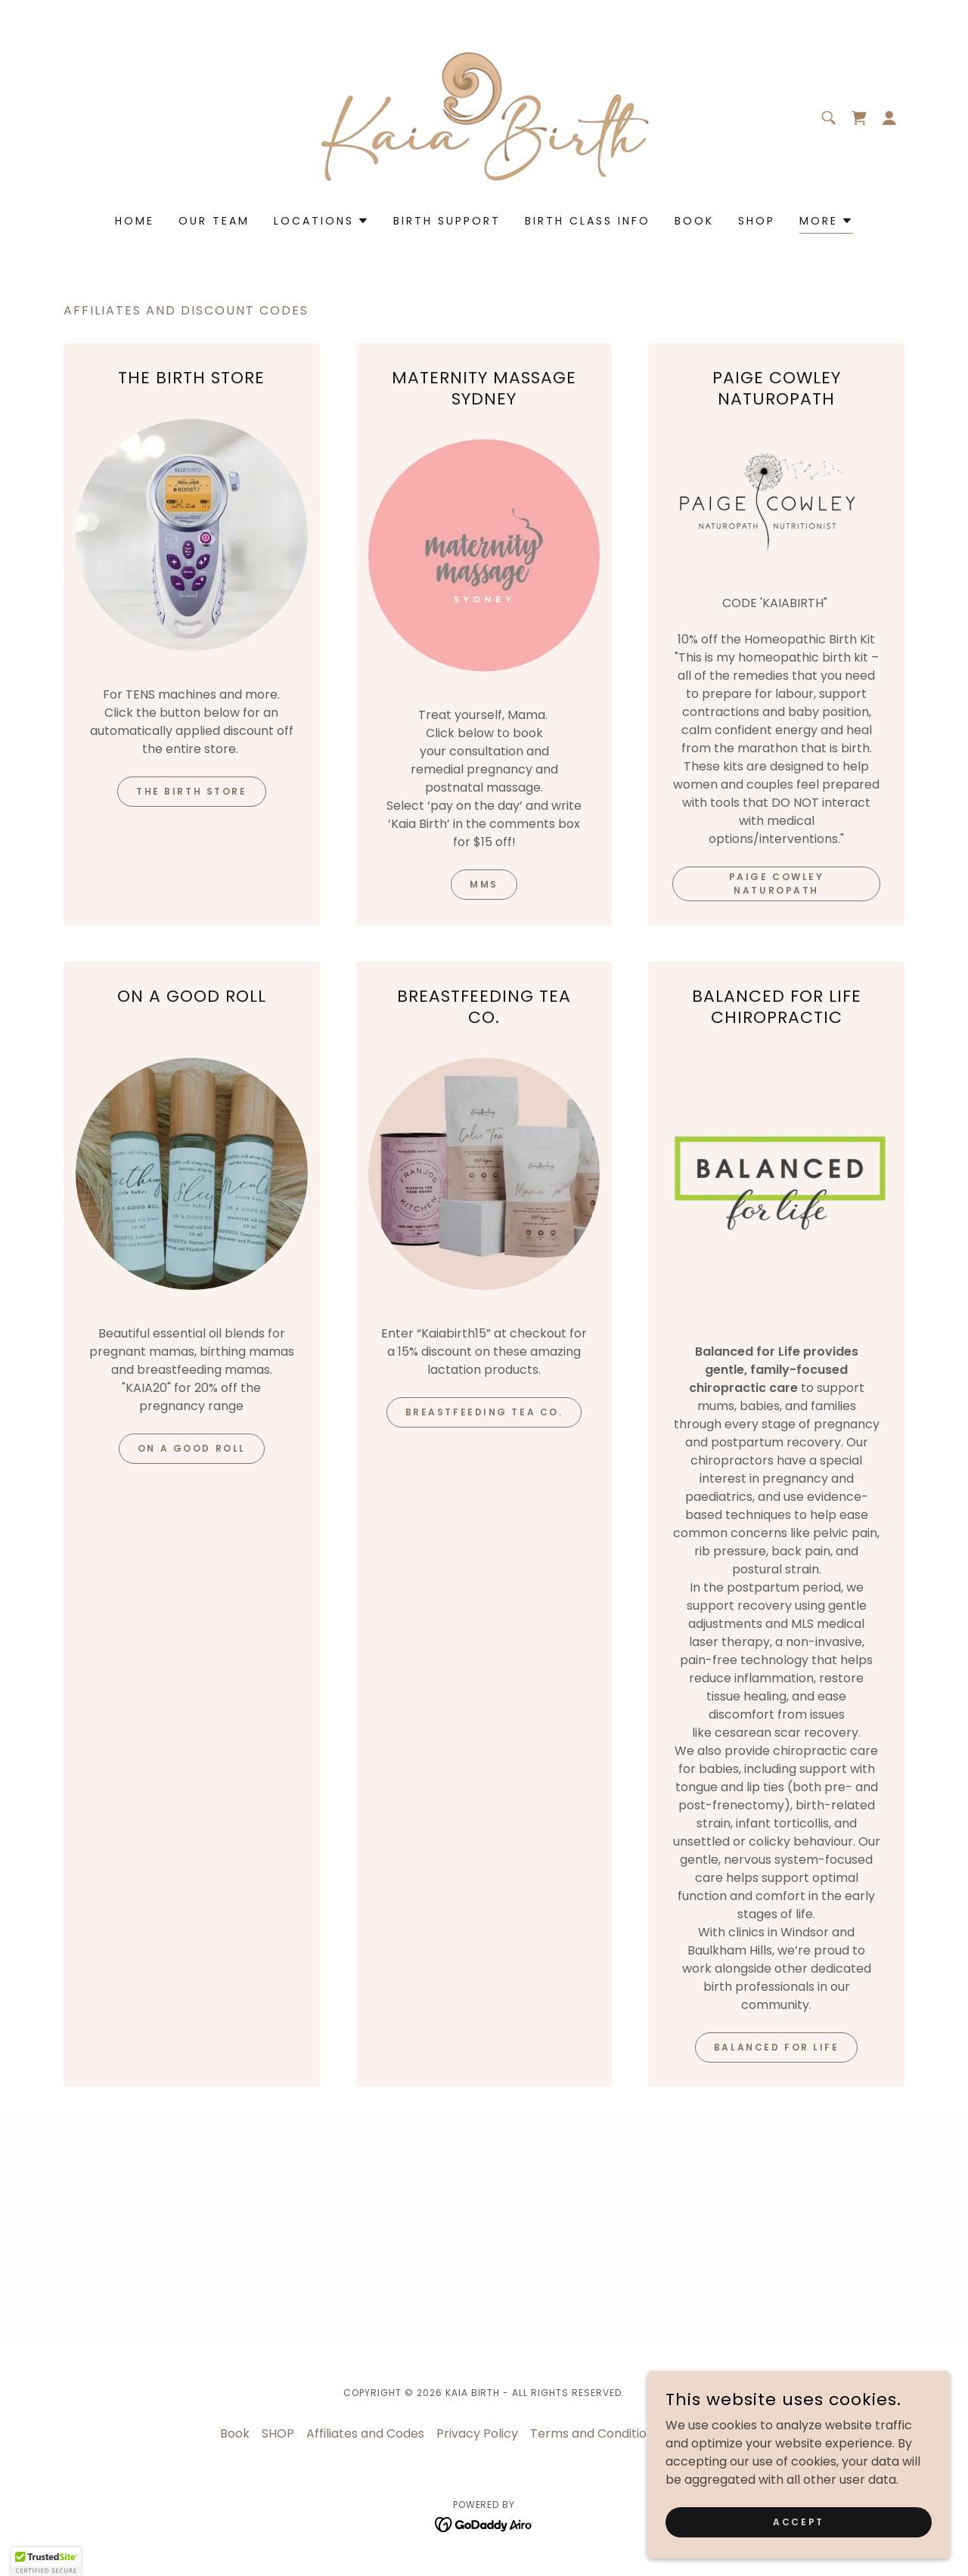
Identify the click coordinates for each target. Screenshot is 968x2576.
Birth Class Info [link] (587, 220)
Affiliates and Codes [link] (365, 2433)
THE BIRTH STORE (191, 791)
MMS (484, 884)
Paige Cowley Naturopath (776, 883)
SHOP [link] (756, 220)
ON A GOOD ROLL (192, 1448)
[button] (889, 118)
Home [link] (134, 220)
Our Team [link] (214, 220)
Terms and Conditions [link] (595, 2433)
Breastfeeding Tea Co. (484, 1412)
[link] (484, 117)
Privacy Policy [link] (477, 2433)
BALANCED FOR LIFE (776, 2047)
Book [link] (694, 220)
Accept (798, 2521)
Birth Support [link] (447, 220)
